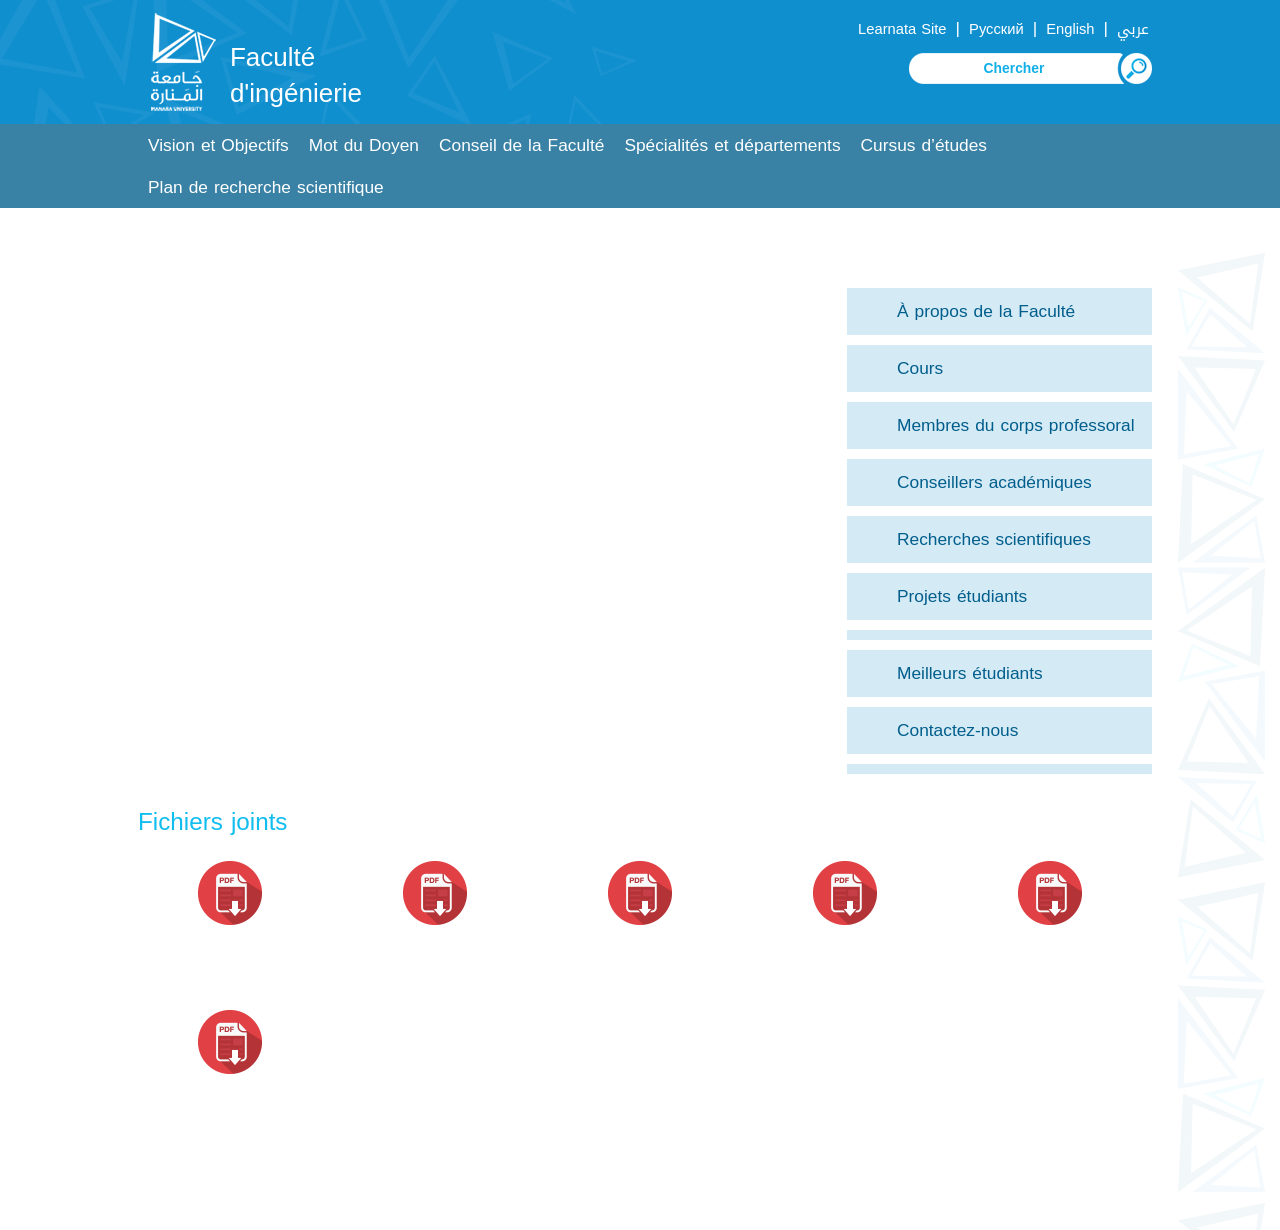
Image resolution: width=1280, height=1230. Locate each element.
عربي (1133, 29)
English (1070, 29)
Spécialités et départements (732, 145)
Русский (996, 29)
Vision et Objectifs (218, 145)
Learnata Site (902, 29)
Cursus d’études (924, 145)
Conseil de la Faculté (521, 145)
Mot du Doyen (364, 145)
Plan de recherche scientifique (266, 187)
